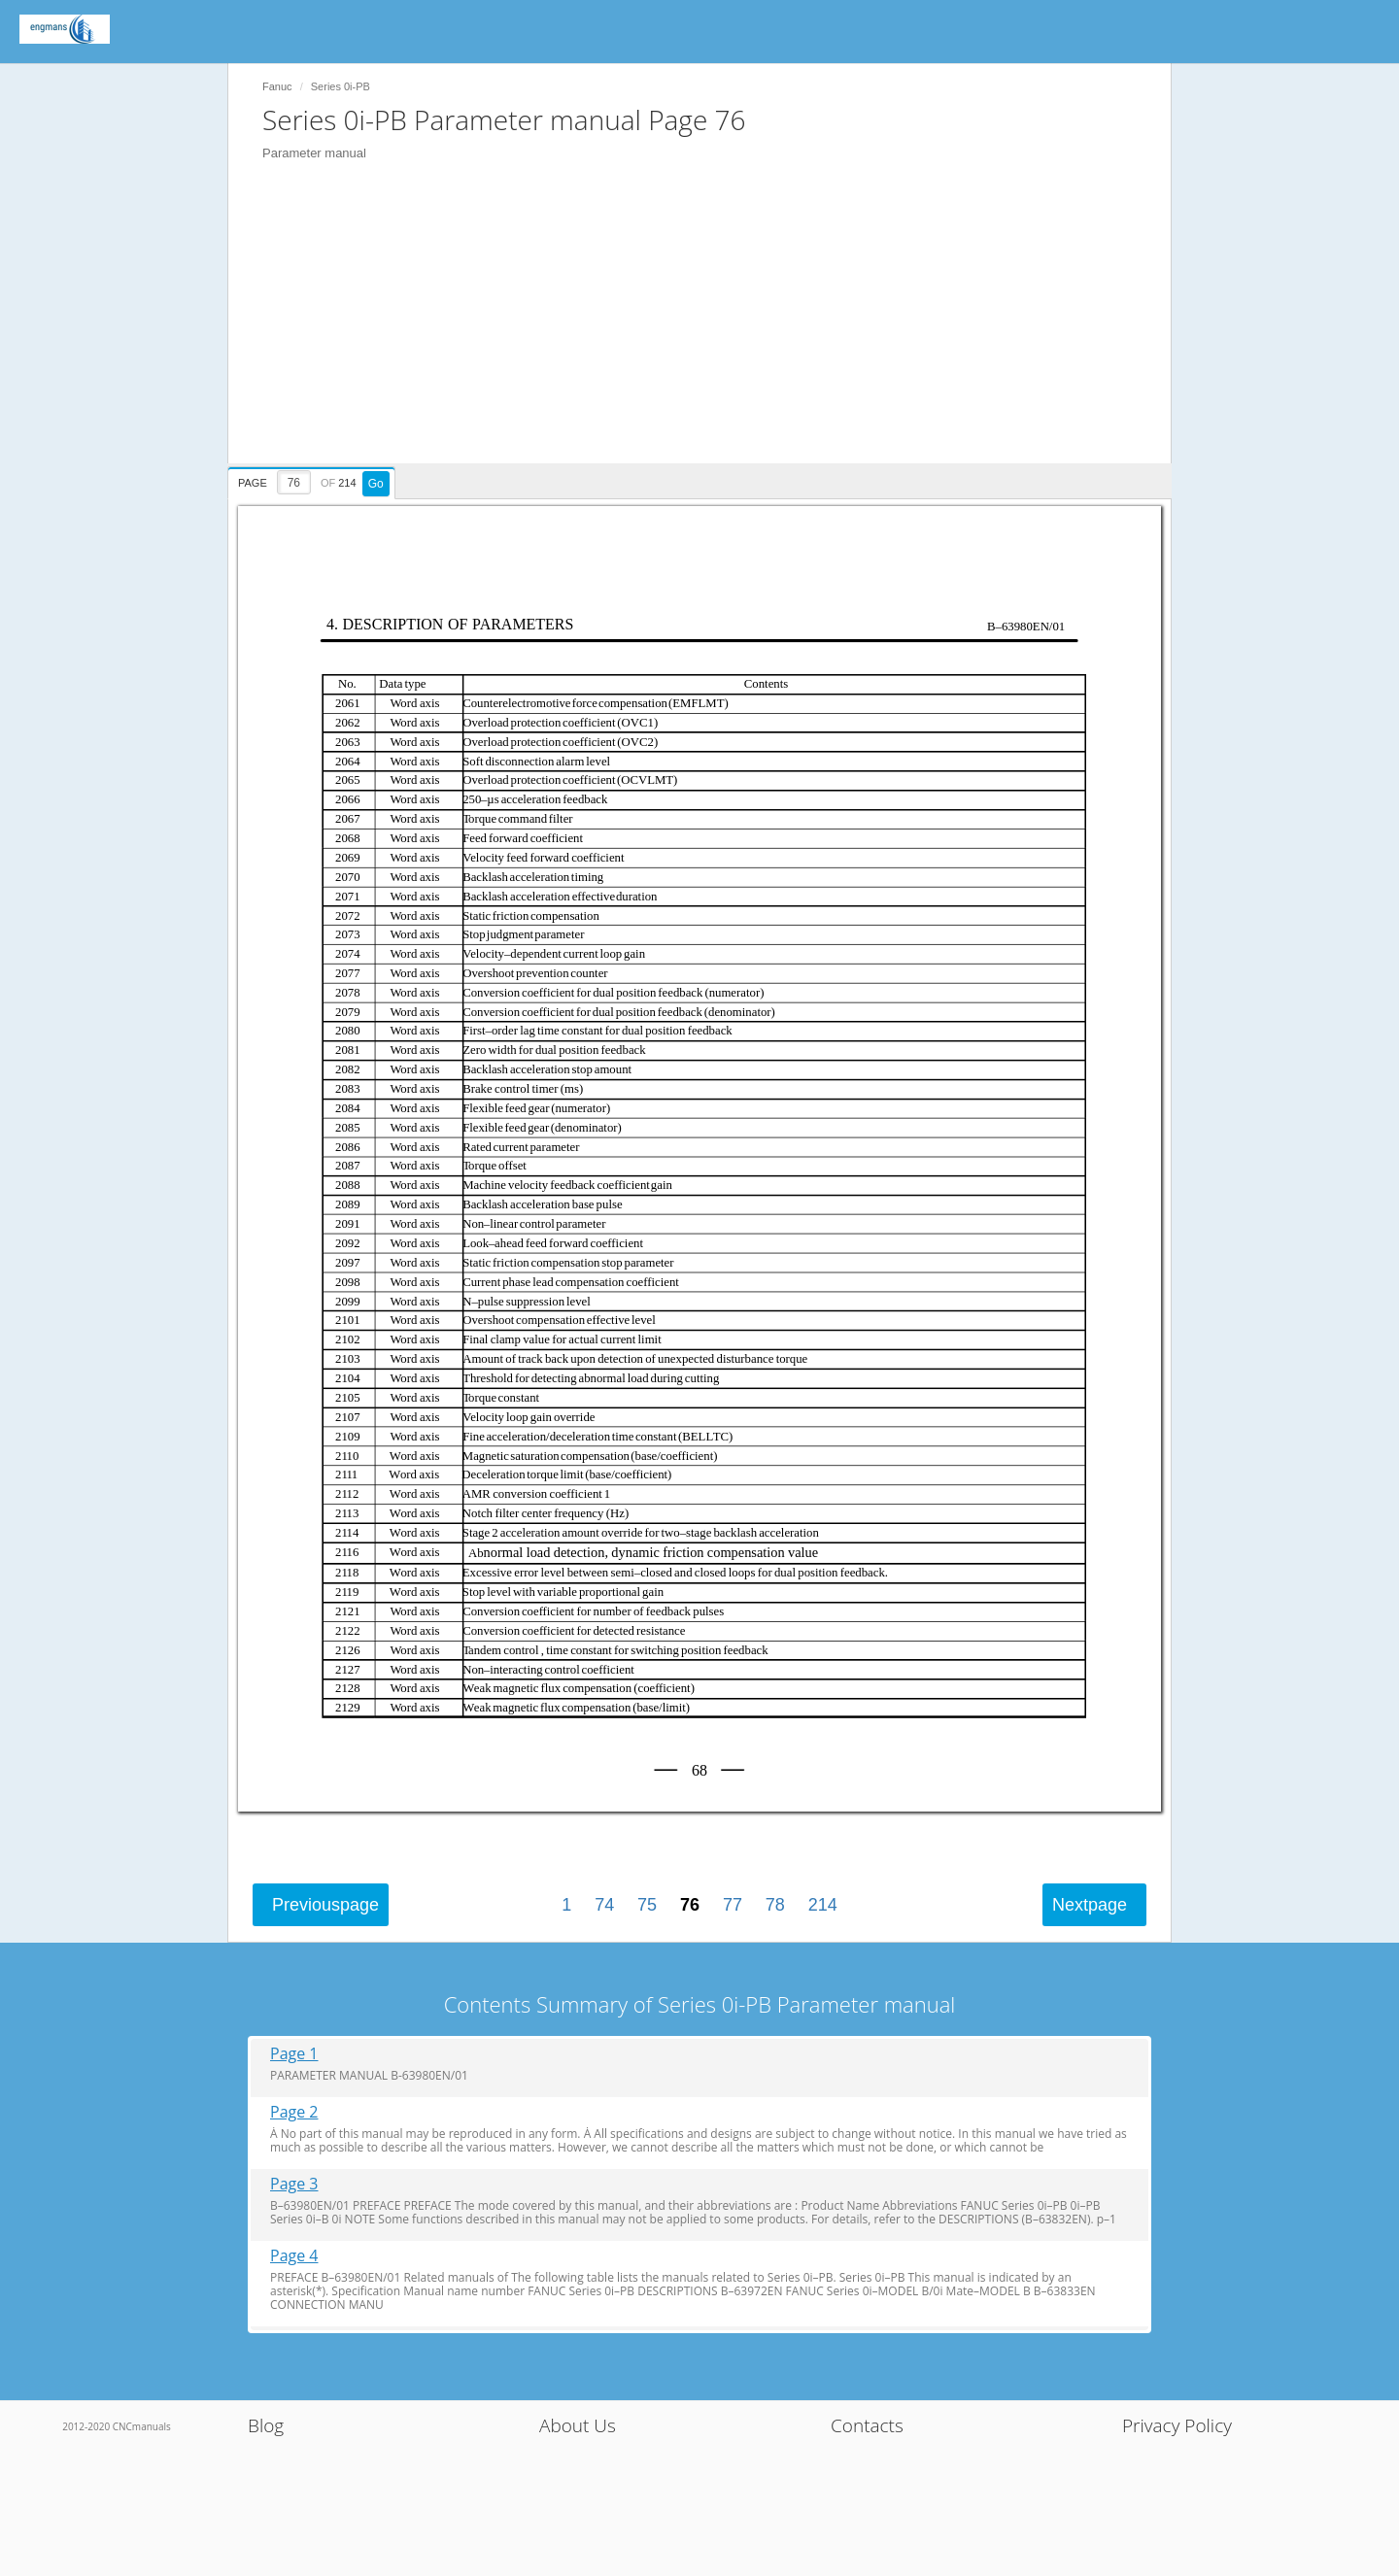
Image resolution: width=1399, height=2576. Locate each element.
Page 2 (294, 2112)
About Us (577, 2425)
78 (775, 1905)
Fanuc (277, 86)
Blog (266, 2425)
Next (1089, 1904)
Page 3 (294, 2184)
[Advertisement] (709, 327)
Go (376, 484)
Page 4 (294, 2256)
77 (732, 1905)
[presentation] (313, 479)
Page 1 (294, 2054)
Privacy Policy (1177, 2425)
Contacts (867, 2425)
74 (604, 1905)
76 (690, 1905)
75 (647, 1905)
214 (822, 1905)
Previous (325, 1904)
